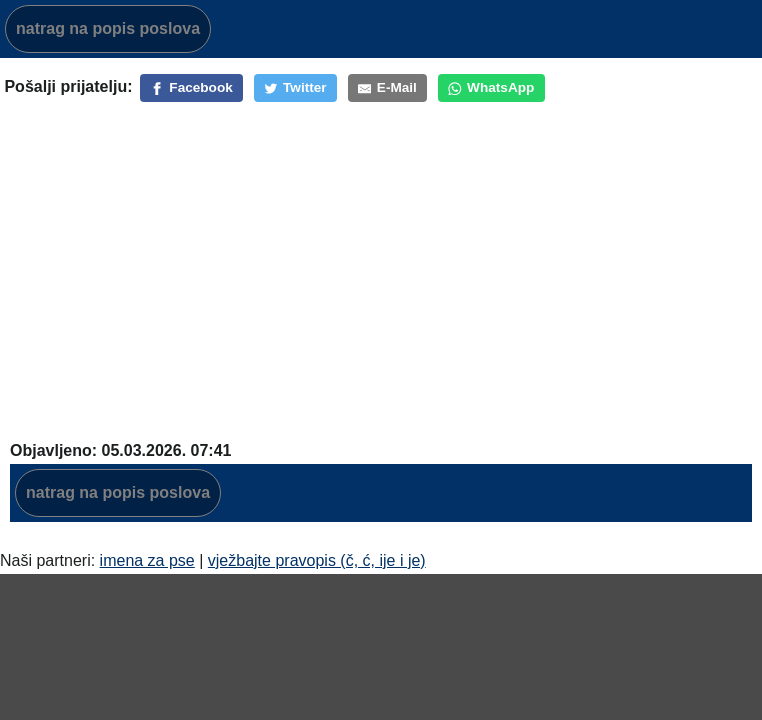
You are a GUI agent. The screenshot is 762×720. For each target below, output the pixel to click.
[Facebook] (191, 88)
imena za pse (147, 560)
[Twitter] (295, 88)
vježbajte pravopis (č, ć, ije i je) (317, 560)
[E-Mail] (387, 88)
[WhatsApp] (491, 88)
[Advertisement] (383, 277)
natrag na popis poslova (108, 28)
